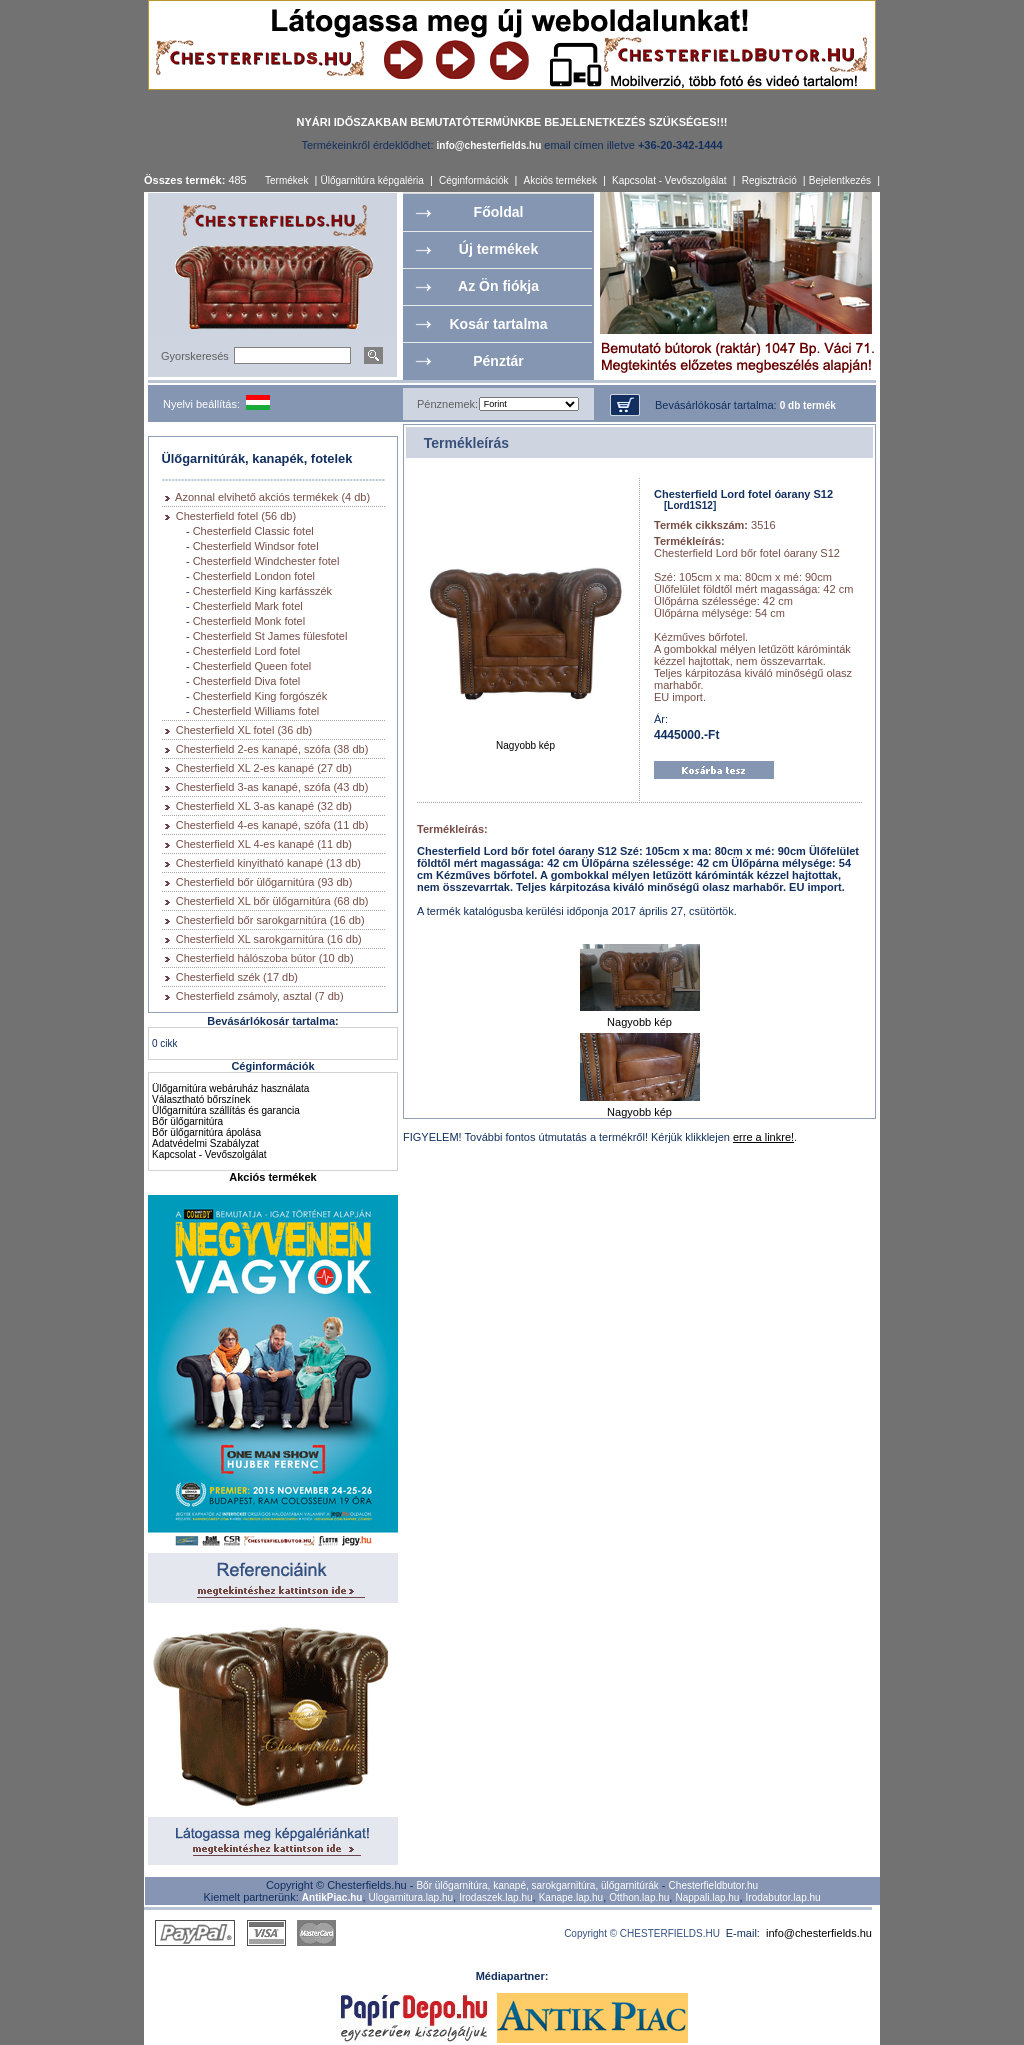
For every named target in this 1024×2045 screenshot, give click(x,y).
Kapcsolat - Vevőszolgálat (669, 180)
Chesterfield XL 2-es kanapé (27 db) (264, 768)
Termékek (286, 180)
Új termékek (498, 249)
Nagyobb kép (526, 741)
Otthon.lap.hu (639, 1897)
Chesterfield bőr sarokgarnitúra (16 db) (270, 920)
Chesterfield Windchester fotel (266, 561)
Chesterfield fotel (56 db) (236, 516)
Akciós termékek (560, 180)
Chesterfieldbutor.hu (714, 1885)
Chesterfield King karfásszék (262, 591)
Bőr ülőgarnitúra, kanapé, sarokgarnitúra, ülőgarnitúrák (537, 1885)
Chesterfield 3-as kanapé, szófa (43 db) (272, 787)
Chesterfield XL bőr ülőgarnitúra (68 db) (272, 901)
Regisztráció (769, 180)
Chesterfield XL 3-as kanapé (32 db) (264, 806)
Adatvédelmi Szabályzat (205, 1143)
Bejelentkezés (840, 180)
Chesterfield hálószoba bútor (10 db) (265, 958)
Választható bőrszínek (201, 1099)
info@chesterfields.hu (819, 1933)
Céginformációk (473, 180)
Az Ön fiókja (498, 286)
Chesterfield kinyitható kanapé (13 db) (268, 863)
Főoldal (499, 212)
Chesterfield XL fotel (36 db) (244, 730)
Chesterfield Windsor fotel (256, 546)
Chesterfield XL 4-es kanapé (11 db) (264, 844)
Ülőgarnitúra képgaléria (371, 180)
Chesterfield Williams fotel (256, 711)
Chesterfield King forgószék (260, 696)
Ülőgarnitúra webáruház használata (230, 1088)
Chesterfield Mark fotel (248, 606)
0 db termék (808, 405)
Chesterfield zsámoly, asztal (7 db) (260, 996)
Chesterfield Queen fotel (252, 666)
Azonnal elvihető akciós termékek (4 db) (272, 497)
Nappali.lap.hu (707, 1897)
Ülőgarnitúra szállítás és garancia (226, 1110)
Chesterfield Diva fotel (247, 681)
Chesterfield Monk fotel (249, 621)
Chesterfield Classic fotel (253, 531)
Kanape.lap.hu (571, 1897)
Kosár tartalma (498, 324)
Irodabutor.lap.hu (783, 1897)
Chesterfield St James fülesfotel (270, 636)
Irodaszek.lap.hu (495, 1897)
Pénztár (498, 361)
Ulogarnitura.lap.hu (411, 1897)
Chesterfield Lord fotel (247, 651)
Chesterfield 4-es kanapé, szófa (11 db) (272, 825)
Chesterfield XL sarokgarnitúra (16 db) (269, 939)
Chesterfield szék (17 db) (237, 977)
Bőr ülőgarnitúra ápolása (206, 1132)
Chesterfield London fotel (254, 576)
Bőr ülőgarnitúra (187, 1121)
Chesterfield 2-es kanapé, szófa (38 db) (272, 749)
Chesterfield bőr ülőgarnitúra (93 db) (264, 882)
